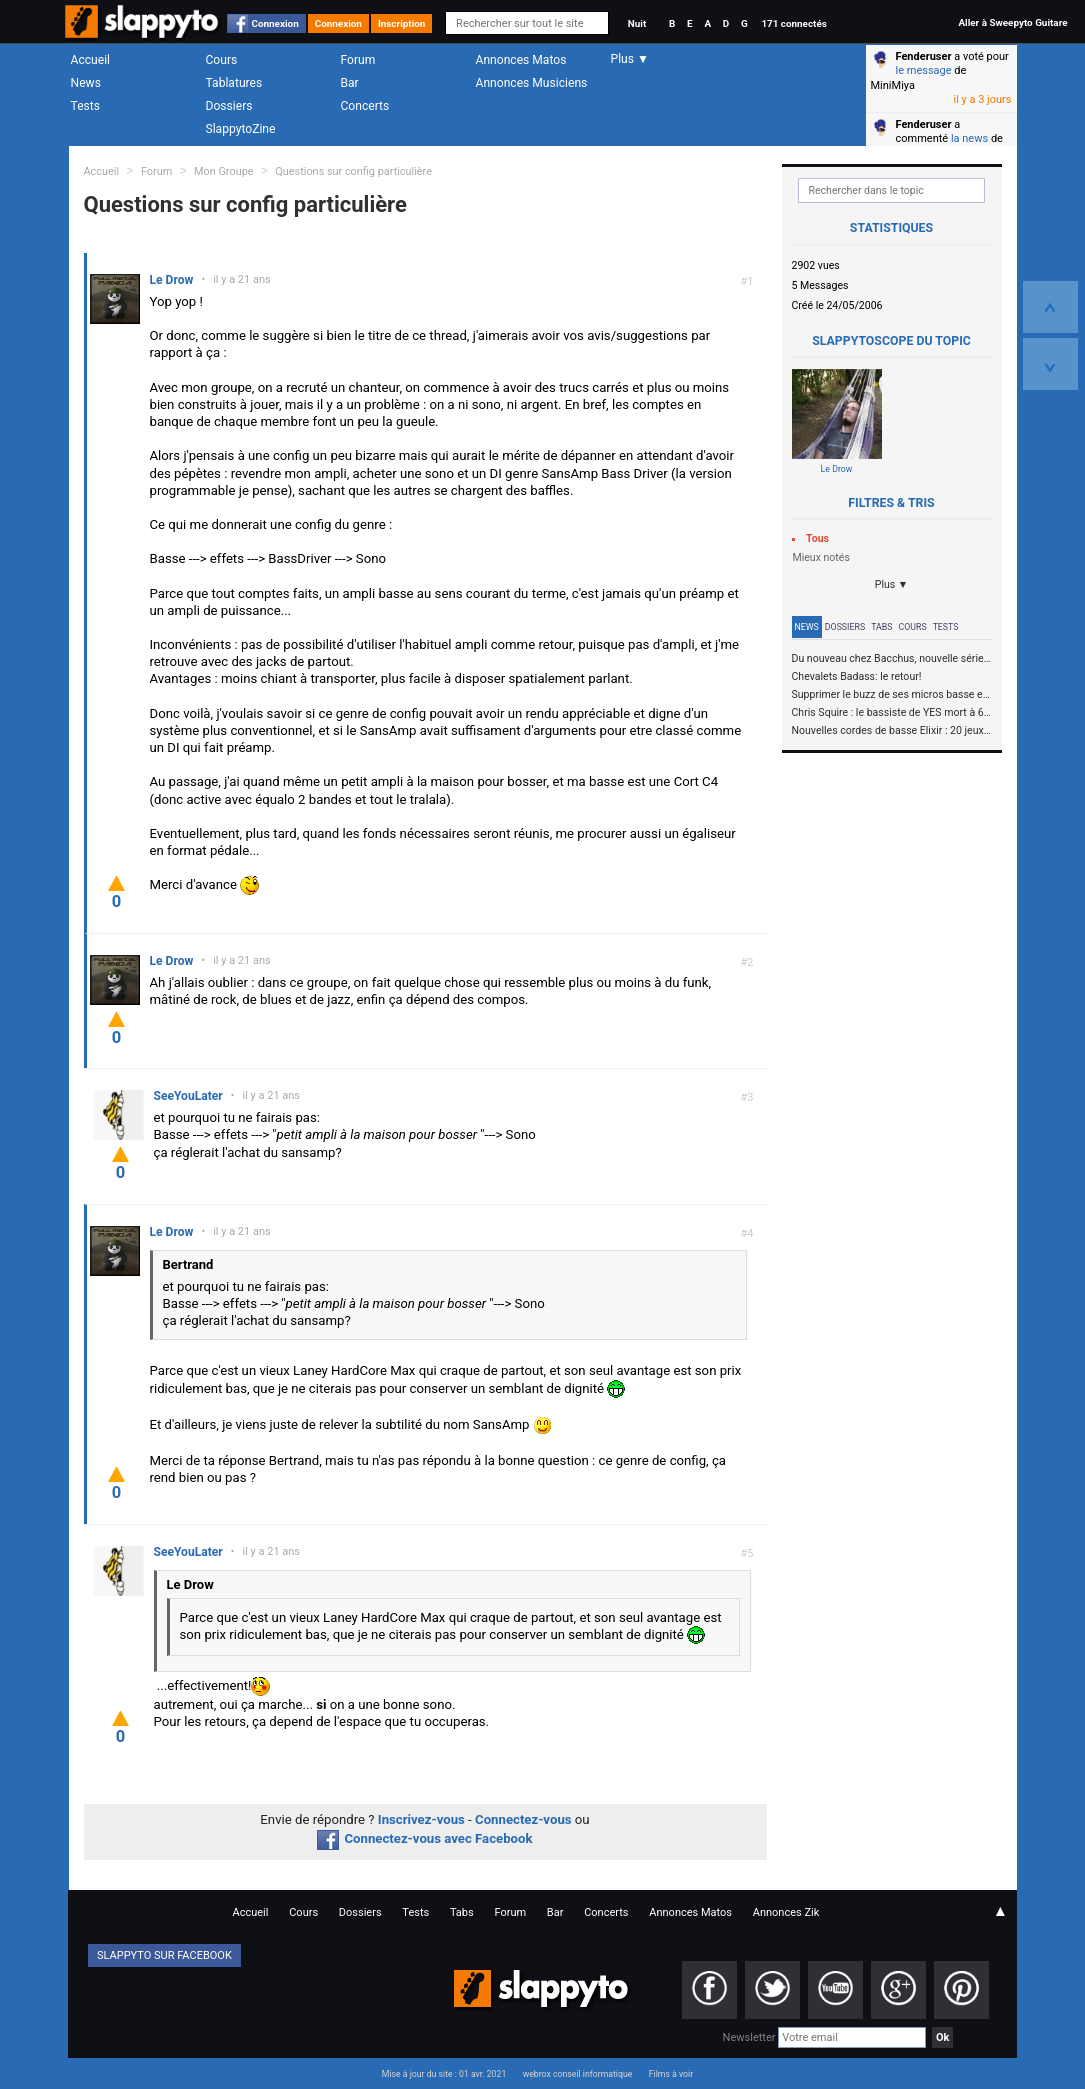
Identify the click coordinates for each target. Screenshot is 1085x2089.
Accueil (91, 60)
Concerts (365, 106)
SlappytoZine (241, 129)
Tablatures (234, 83)
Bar (350, 83)
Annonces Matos (521, 60)
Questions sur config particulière (353, 171)
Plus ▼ (892, 584)
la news (969, 138)
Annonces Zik (786, 1912)
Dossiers (229, 106)
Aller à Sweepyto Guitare (1012, 22)
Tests (85, 106)
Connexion (275, 23)
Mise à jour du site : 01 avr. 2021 (444, 2074)
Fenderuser (924, 56)
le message (924, 70)
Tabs (881, 627)
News (86, 83)
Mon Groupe (223, 171)
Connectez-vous (523, 1819)
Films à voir (671, 2074)
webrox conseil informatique (578, 2074)
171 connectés (793, 23)
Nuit (637, 23)
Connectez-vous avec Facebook (424, 1838)
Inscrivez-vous (421, 1819)
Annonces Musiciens (532, 83)
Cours (222, 60)
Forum (358, 60)
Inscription (402, 23)
